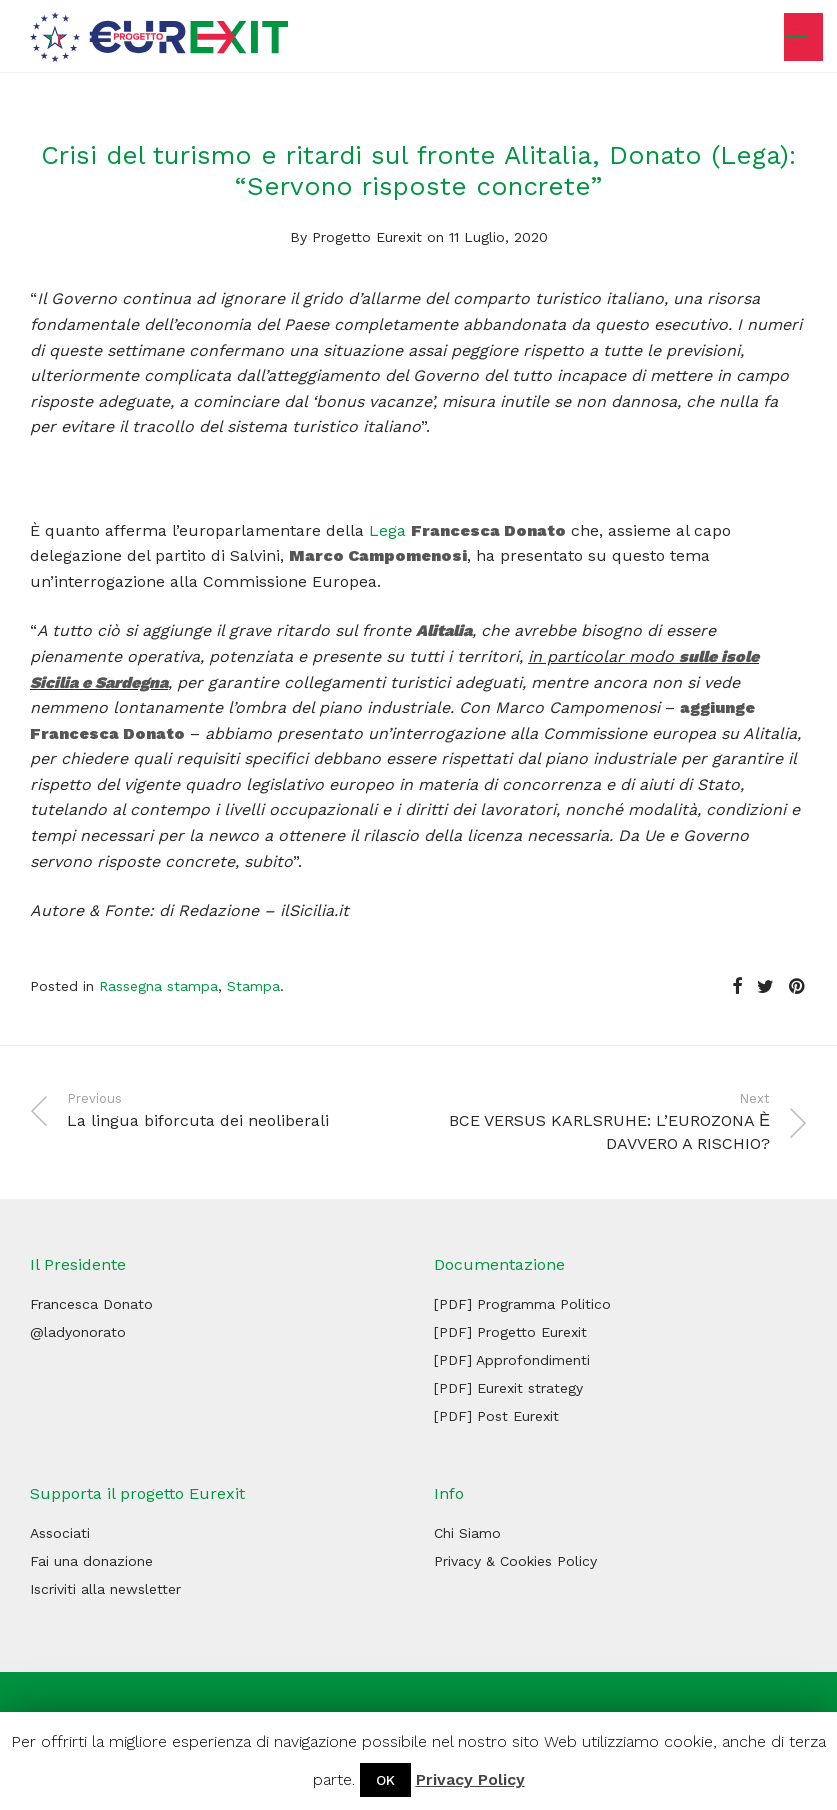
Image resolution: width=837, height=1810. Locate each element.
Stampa (253, 986)
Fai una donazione (91, 1561)
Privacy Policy (470, 1779)
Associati (60, 1533)
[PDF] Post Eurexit (496, 1416)
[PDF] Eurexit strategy (508, 1388)
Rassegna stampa (158, 986)
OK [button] (385, 1780)
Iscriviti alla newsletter (105, 1589)
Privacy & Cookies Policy (515, 1561)
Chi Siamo (467, 1533)
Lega (390, 530)
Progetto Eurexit (367, 237)
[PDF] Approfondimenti (512, 1360)
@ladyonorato (78, 1332)
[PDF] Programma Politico (522, 1304)
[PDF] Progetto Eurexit (510, 1332)
